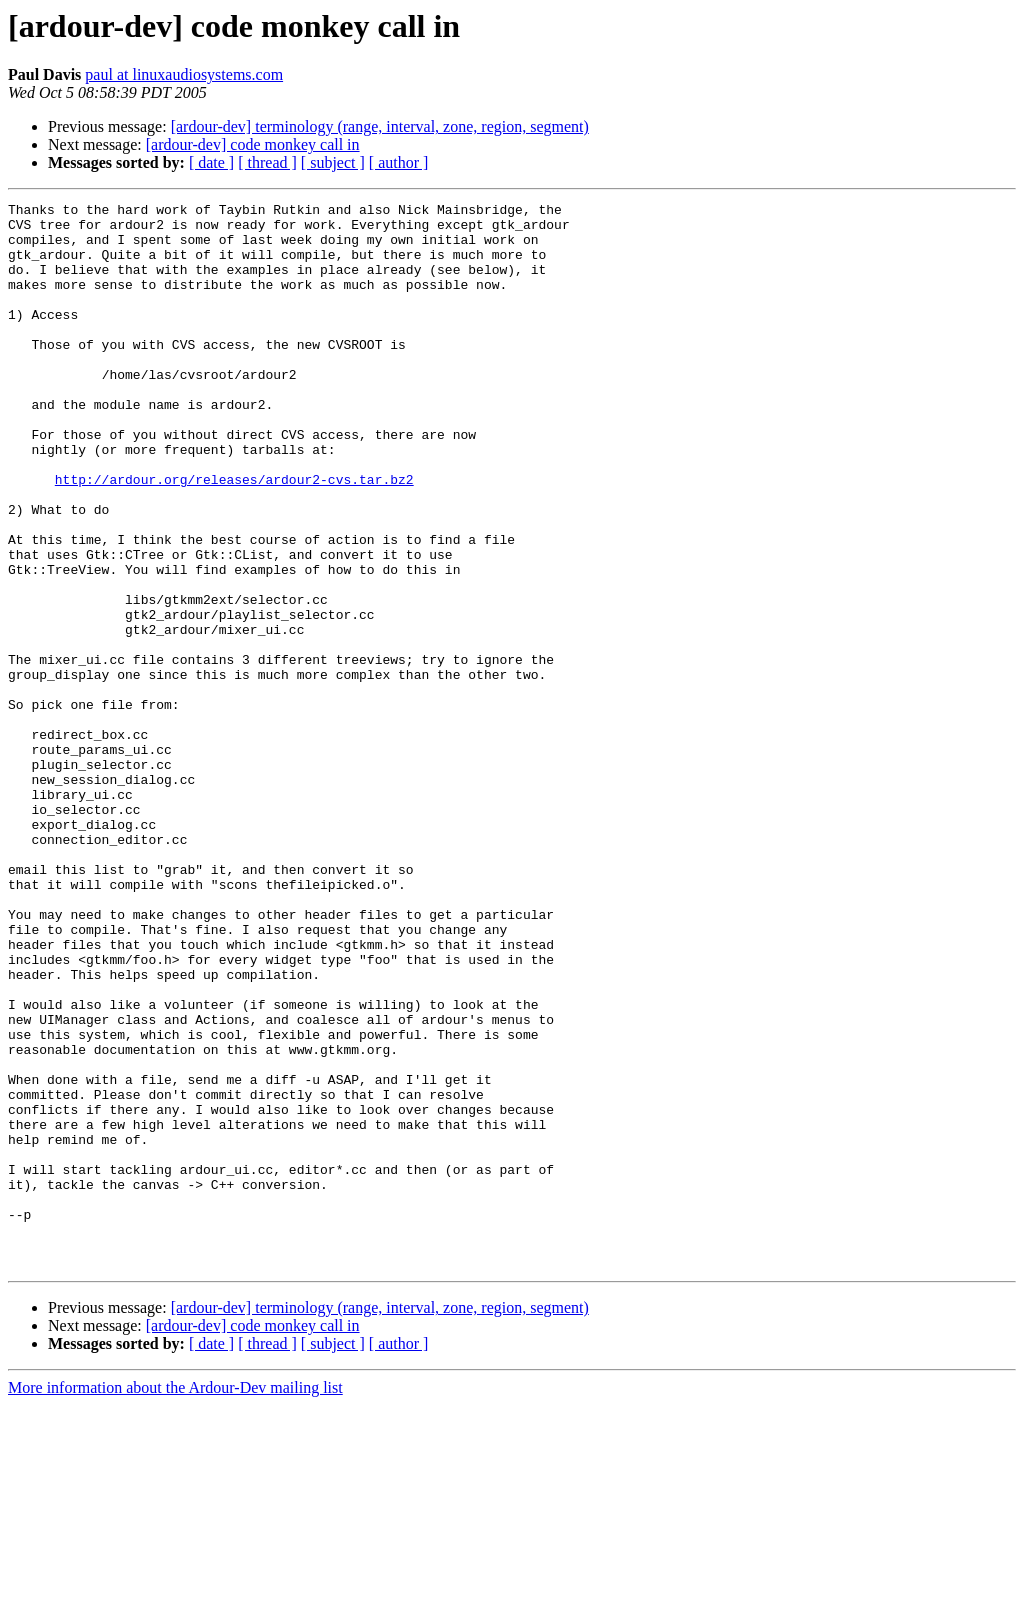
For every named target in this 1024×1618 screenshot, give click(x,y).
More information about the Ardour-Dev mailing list (175, 1600)
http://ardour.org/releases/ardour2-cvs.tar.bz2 (234, 536)
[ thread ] (267, 162)
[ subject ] (333, 162)
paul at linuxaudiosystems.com (184, 74)
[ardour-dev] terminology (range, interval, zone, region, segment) (380, 126)
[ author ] (399, 162)
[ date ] (211, 162)
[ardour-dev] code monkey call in (253, 144)
